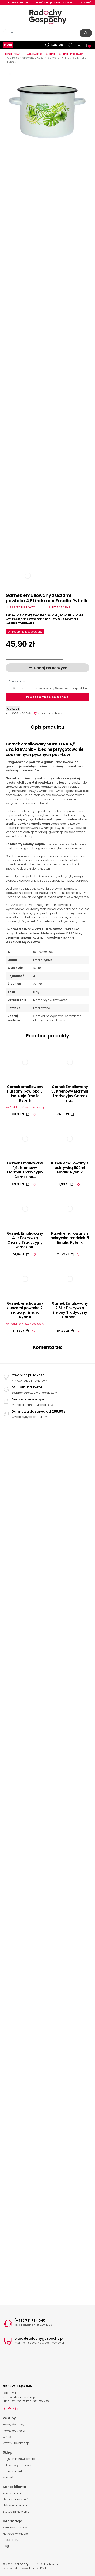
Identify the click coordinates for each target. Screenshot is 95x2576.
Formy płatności (14, 2431)
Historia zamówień (15, 2499)
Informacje (12, 2521)
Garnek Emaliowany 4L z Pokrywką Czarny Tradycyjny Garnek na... (25, 1240)
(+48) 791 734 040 (29, 2320)
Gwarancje (59, 607)
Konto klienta (14, 2486)
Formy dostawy (21, 607)
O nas (7, 2437)
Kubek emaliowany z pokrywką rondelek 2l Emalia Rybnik (69, 1238)
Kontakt (54, 45)
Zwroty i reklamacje (16, 2443)
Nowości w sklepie (15, 2534)
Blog (6, 2546)
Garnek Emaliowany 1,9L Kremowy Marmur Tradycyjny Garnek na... (25, 1170)
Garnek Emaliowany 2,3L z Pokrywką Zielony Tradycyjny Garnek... (70, 1310)
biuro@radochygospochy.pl (38, 2338)
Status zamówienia (16, 2512)
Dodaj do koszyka (48, 668)
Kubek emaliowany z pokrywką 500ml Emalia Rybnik (69, 1168)
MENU (8, 45)
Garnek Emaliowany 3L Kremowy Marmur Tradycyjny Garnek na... (70, 1093)
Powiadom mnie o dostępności (47, 697)
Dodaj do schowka (49, 713)
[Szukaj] (47, 33)
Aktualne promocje (16, 2527)
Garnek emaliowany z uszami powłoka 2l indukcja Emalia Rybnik (25, 1310)
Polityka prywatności (17, 2465)
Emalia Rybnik (42, 960)
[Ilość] (34, 657)
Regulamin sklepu (15, 2471)
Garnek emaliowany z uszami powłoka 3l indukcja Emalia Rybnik (25, 1093)
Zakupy (9, 2418)
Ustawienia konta (15, 2505)
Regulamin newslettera (19, 2459)
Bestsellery (10, 2540)
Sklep (7, 2452)
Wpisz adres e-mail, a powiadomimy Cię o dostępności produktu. (50, 688)
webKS (25, 2568)
